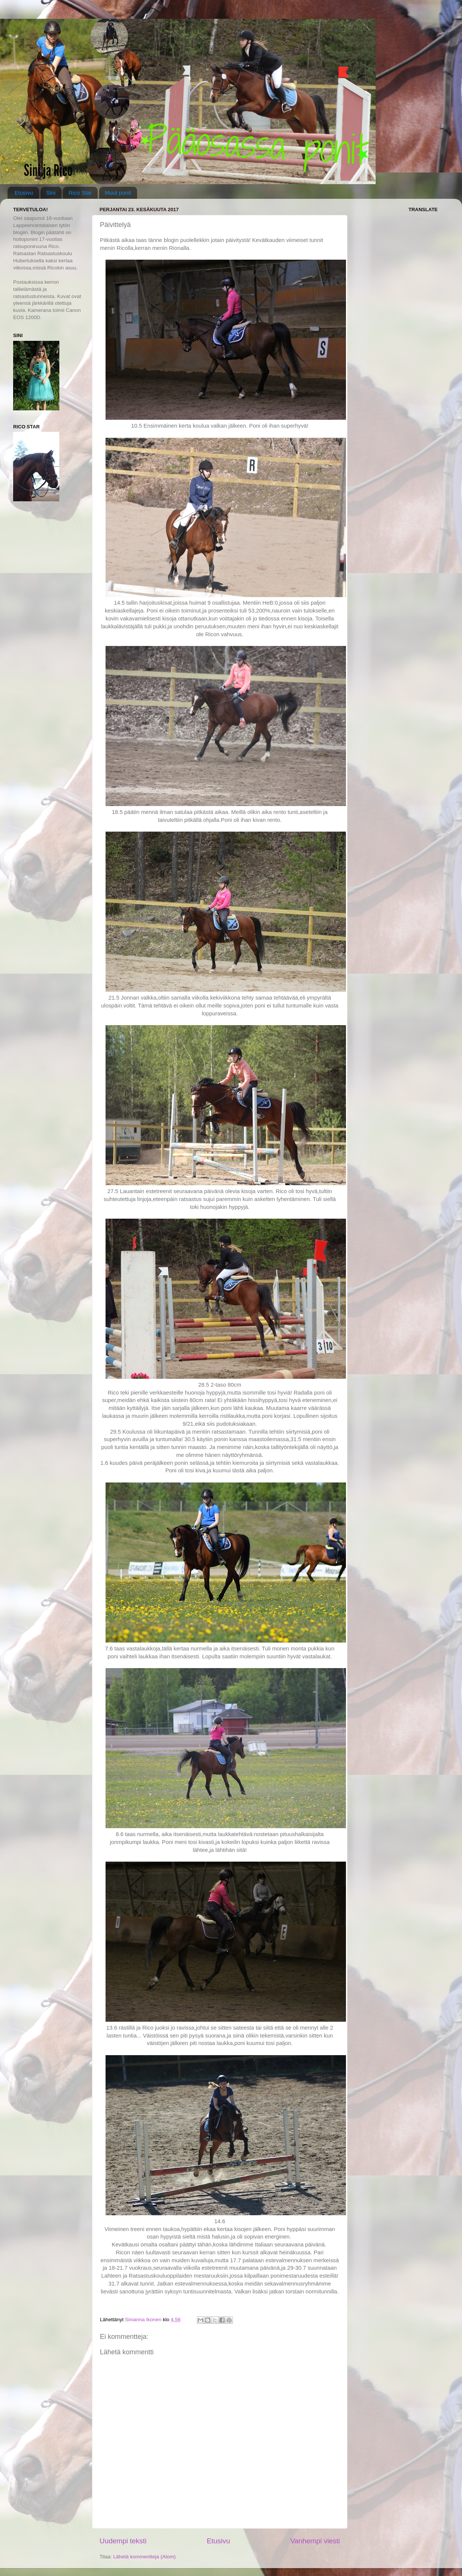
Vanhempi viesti (315, 2541)
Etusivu (24, 192)
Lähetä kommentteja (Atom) (144, 2556)
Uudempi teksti (123, 2541)
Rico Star (80, 192)
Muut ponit (118, 192)
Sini (51, 192)
